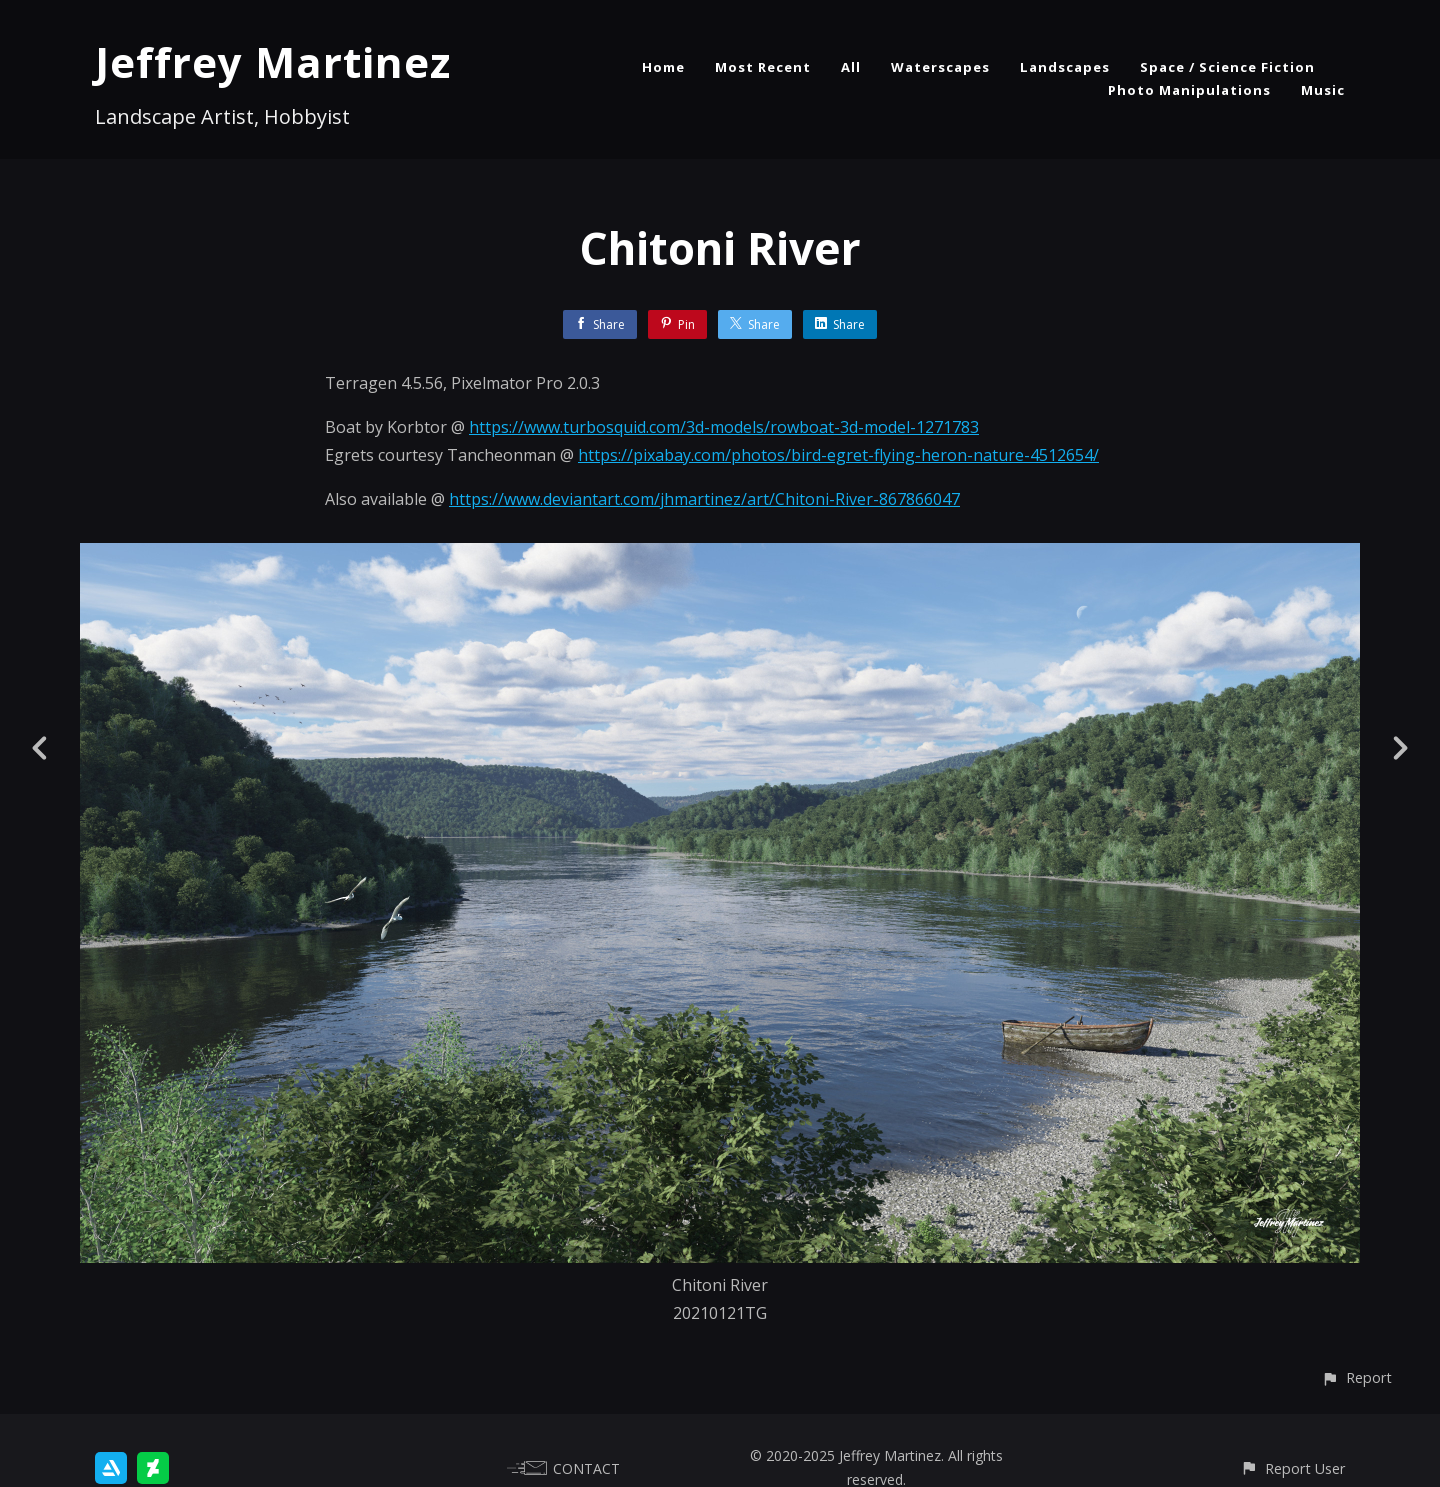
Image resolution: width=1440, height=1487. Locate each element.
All (851, 67)
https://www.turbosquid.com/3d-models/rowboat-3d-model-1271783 (724, 427)
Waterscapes (940, 67)
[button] (1356, 1377)
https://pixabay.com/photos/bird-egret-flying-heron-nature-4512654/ (838, 455)
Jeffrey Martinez (273, 61)
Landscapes (1065, 67)
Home (663, 67)
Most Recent (763, 67)
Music (1323, 90)
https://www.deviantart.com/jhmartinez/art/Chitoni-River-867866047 (704, 499)
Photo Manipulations (1189, 90)
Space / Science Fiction (1227, 67)
